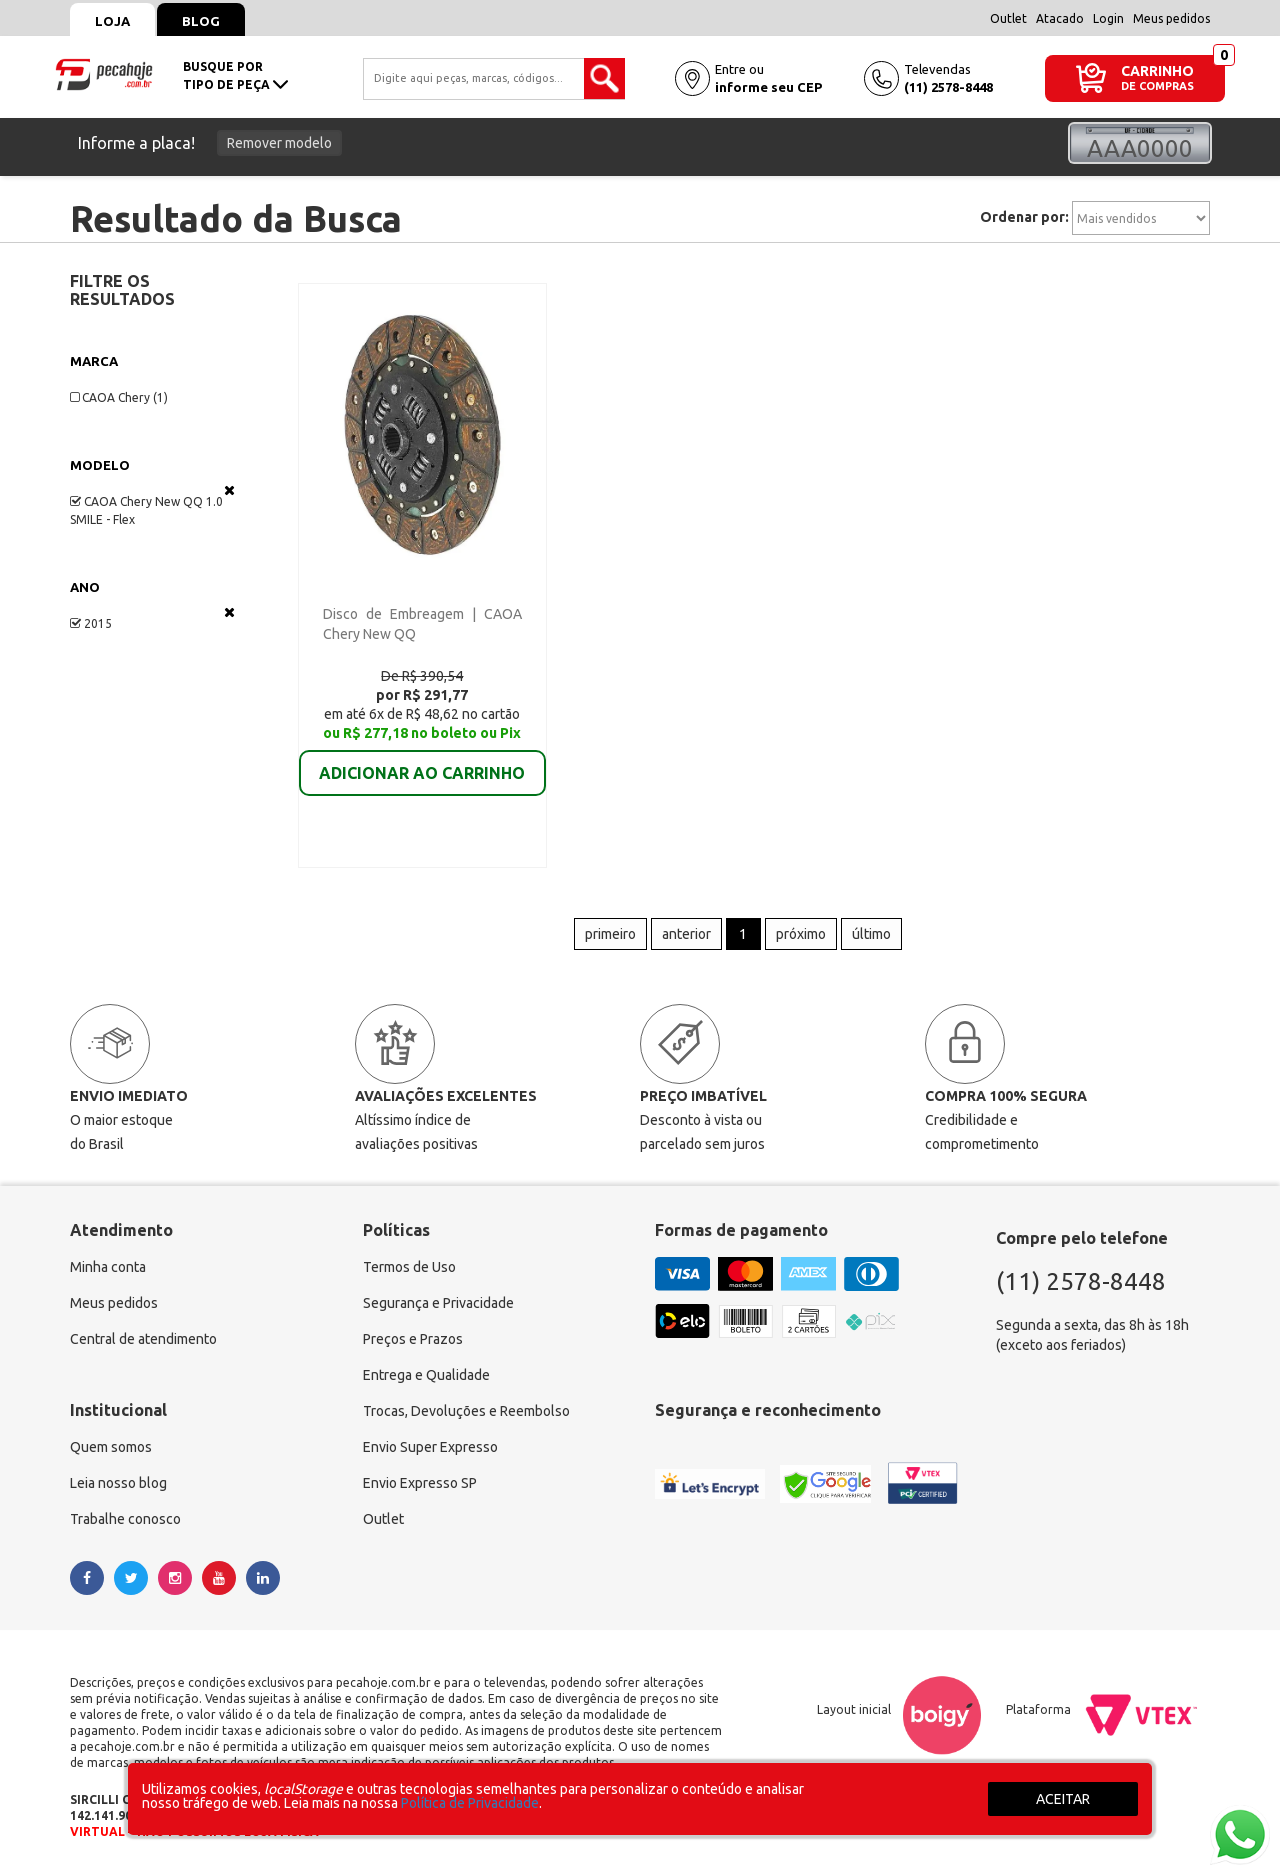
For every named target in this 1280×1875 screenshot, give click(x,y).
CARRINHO (1157, 70)
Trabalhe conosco (125, 1519)
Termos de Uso (409, 1267)
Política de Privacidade (470, 1803)
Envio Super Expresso (430, 1447)
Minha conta (108, 1267)
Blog (201, 21)
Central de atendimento (143, 1339)
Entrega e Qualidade (426, 1375)
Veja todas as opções (229, 490)
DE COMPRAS (1157, 86)
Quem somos (111, 1447)
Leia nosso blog (118, 1483)
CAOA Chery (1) (119, 397)
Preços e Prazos (413, 1339)
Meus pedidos (1171, 18)
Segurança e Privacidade (438, 1303)
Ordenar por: (1024, 217)
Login (1108, 18)
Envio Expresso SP (420, 1483)
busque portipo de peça (235, 75)
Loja (112, 21)
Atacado (1060, 18)
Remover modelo (279, 143)
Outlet (1008, 18)
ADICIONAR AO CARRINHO (422, 759)
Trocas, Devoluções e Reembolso (466, 1411)
